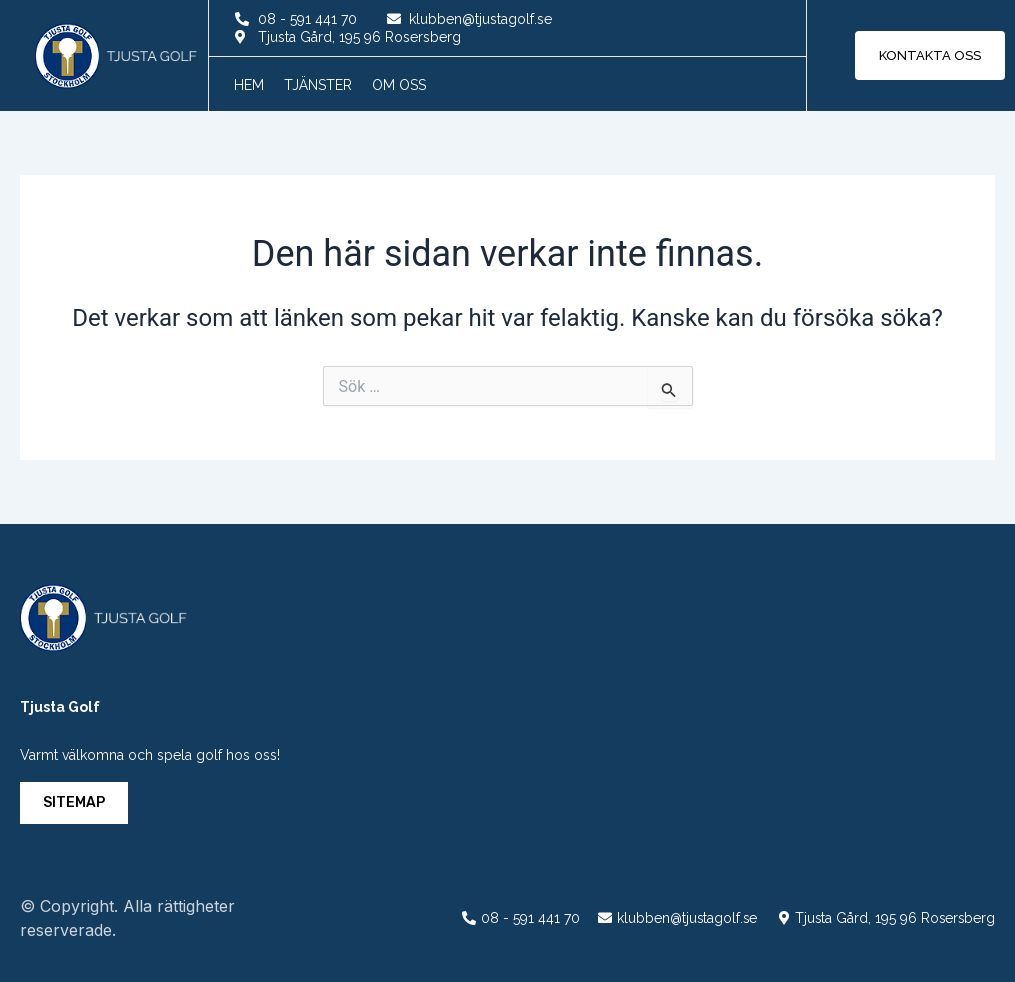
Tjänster (318, 85)
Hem (249, 85)
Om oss (399, 85)
